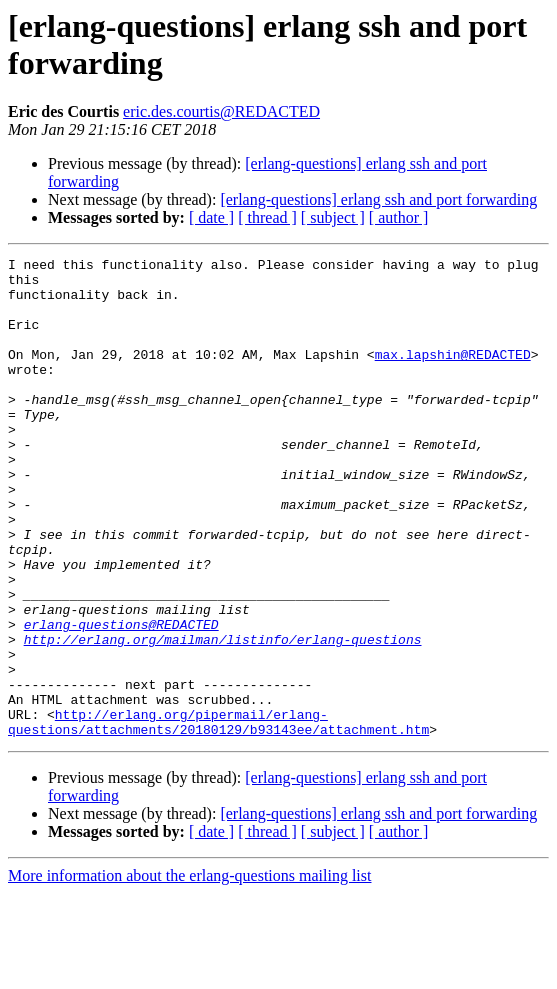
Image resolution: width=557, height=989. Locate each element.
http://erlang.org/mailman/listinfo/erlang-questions (223, 717)
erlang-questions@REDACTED (121, 699)
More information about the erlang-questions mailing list (189, 971)
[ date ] (211, 217)
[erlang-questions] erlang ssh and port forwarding (378, 199)
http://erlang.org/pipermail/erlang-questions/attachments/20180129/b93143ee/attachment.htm (218, 816)
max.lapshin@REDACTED (453, 375)
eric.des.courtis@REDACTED (221, 111)
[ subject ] (333, 217)
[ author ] (399, 217)
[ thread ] (267, 217)
